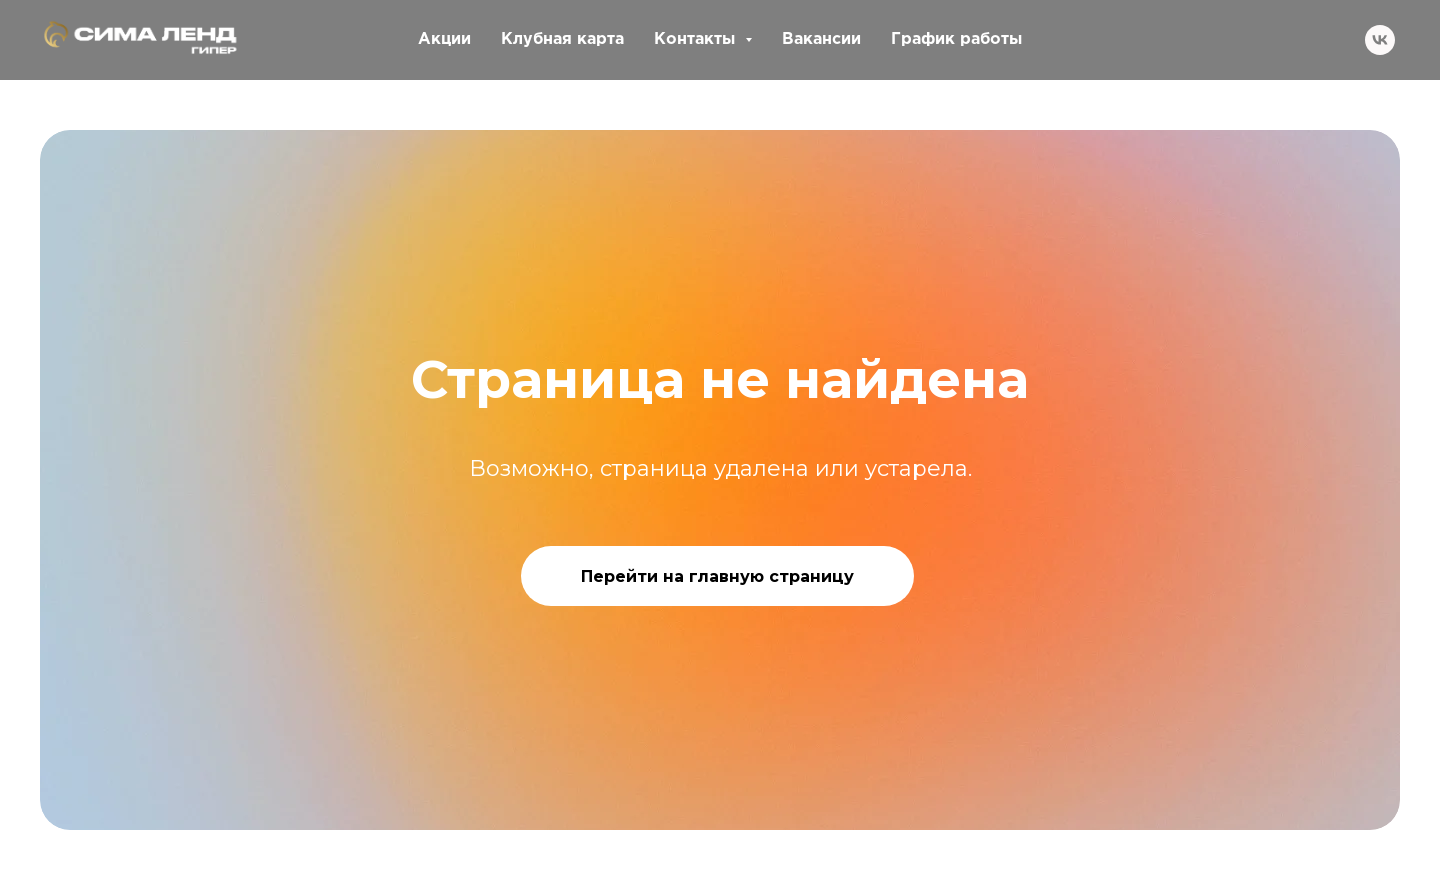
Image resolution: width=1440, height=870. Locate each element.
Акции (444, 39)
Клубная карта (562, 39)
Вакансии (821, 39)
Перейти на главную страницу (717, 576)
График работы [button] (956, 39)
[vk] (1380, 40)
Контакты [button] (697, 39)
